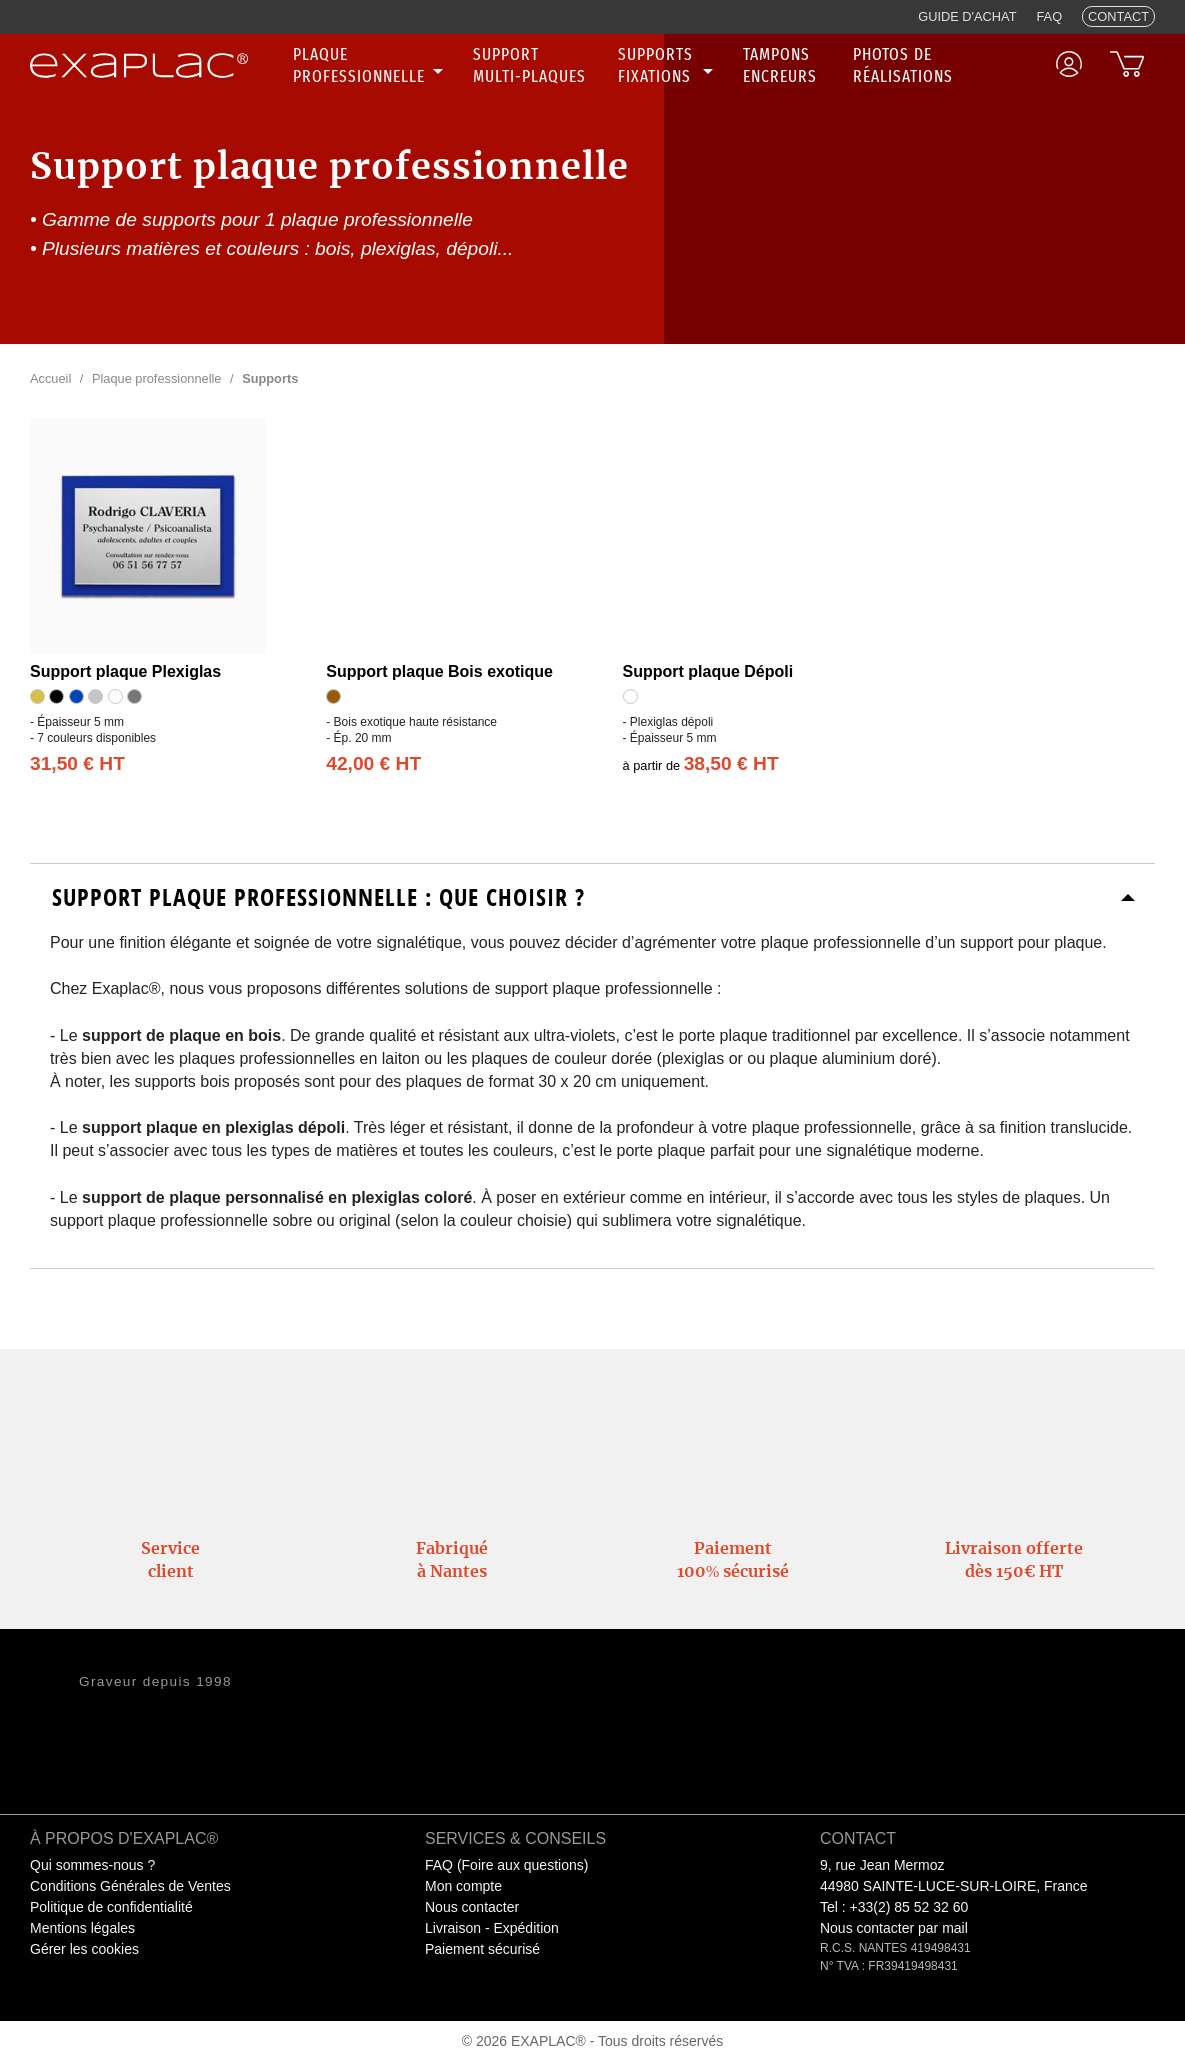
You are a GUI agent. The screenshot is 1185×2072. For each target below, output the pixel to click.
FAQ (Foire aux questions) (506, 1865)
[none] (370, 66)
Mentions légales (82, 1928)
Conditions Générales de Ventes (130, 1886)
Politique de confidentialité (111, 1907)
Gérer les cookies (84, 1949)
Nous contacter (472, 1907)
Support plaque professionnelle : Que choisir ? (318, 897)
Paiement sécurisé (482, 1949)
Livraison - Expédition (492, 1928)
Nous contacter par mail (894, 1928)
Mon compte (463, 1886)
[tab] (592, 897)
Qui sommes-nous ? (92, 1865)
